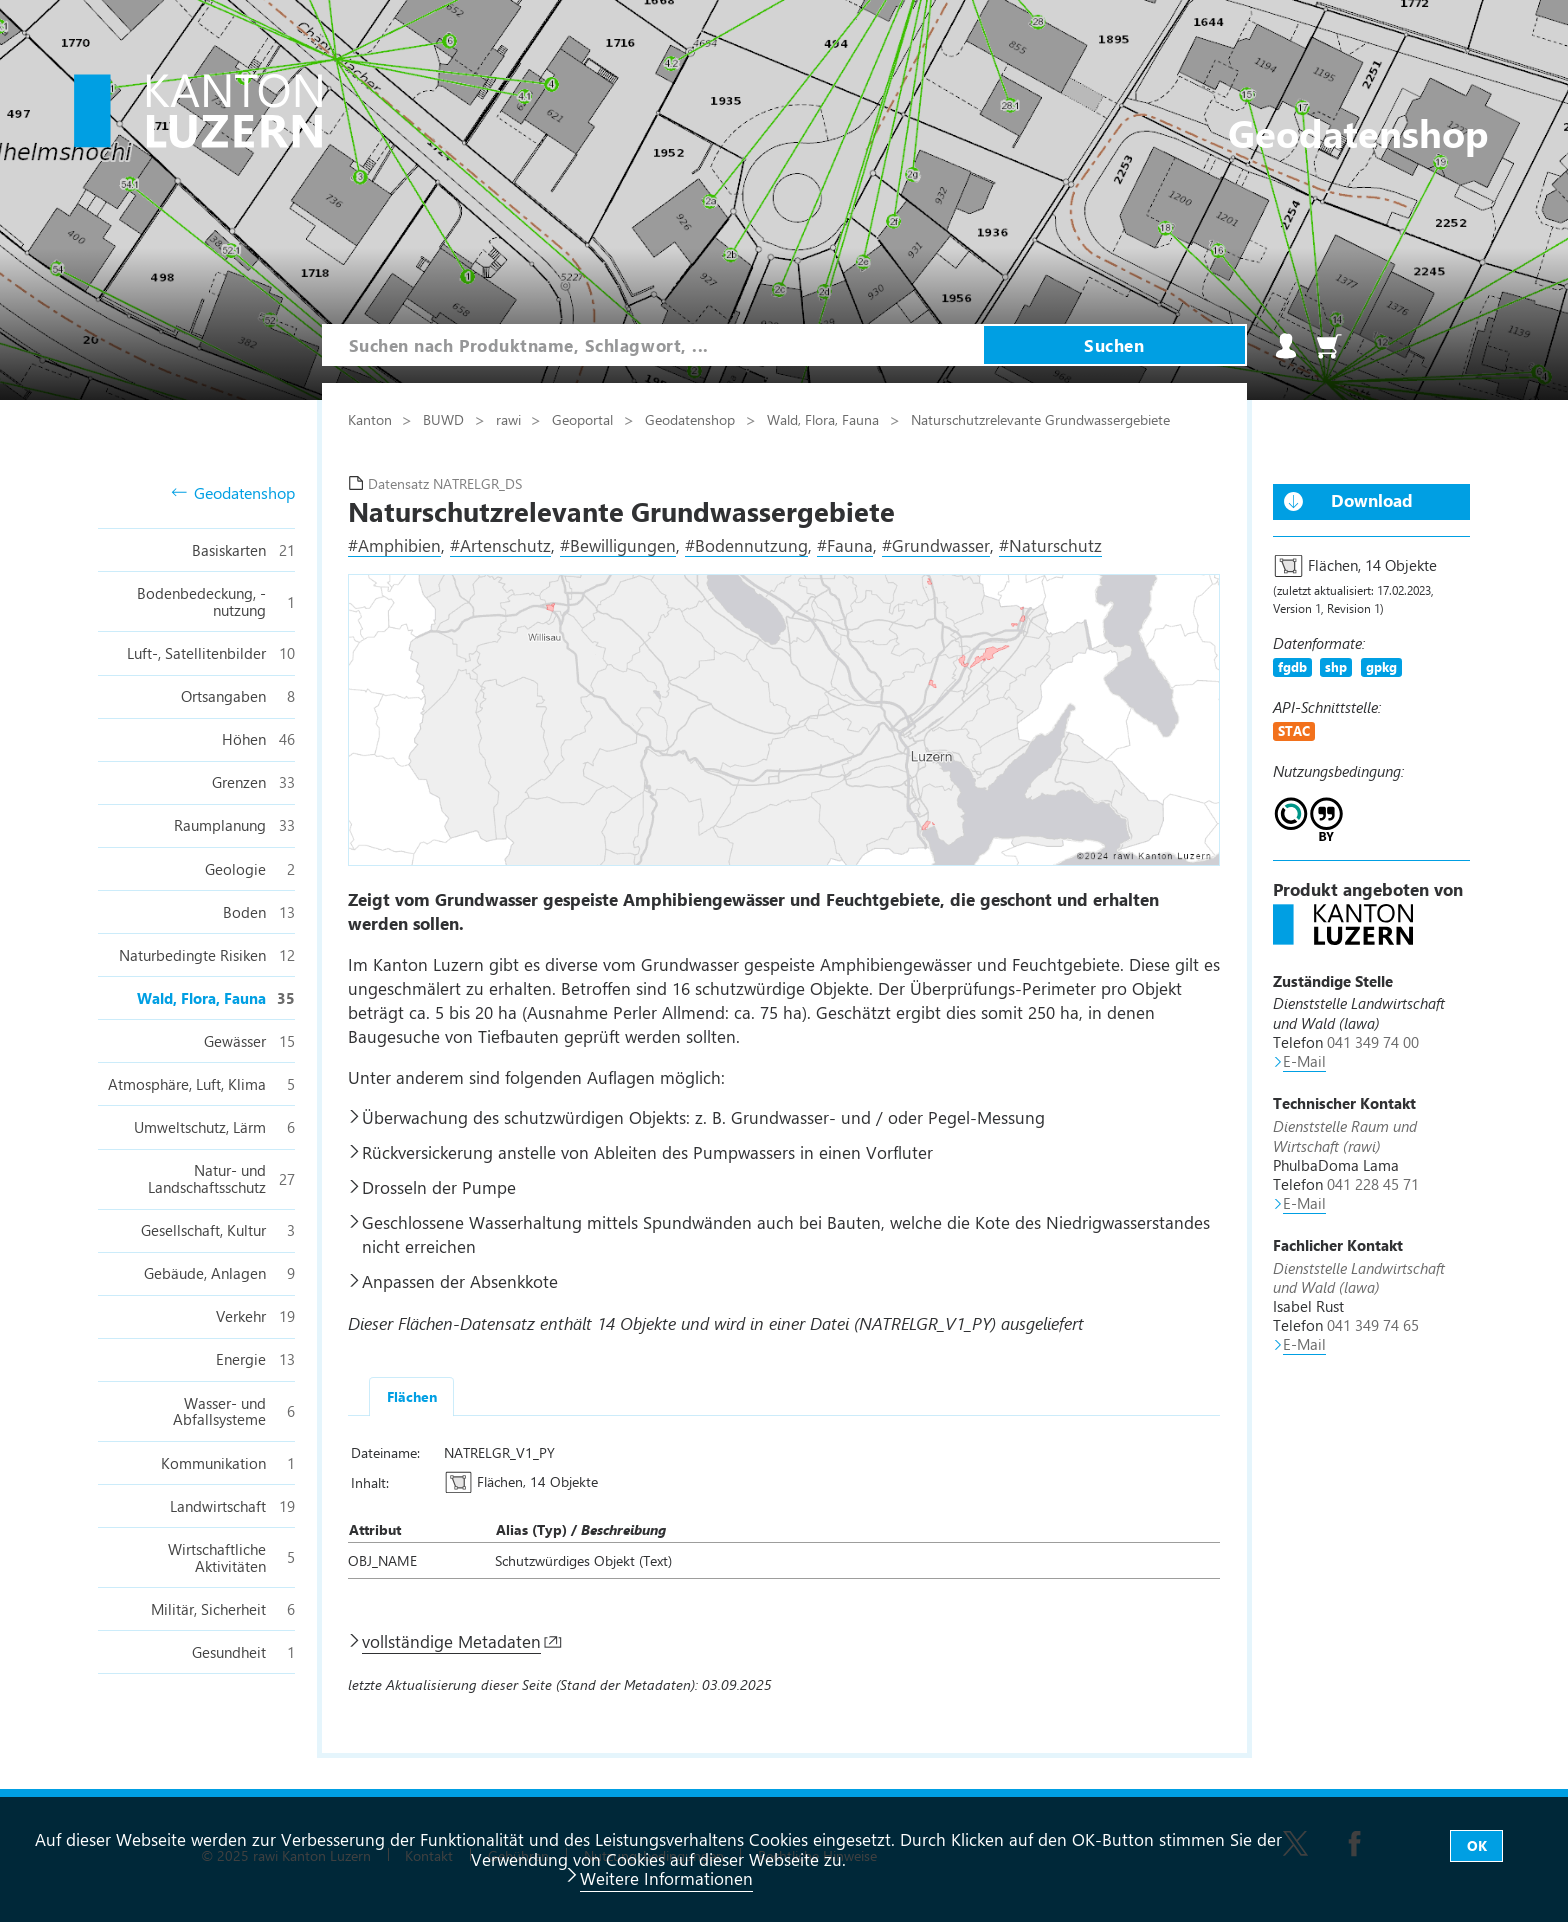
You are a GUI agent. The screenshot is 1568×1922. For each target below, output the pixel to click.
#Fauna (845, 545)
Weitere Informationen (666, 1878)
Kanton (372, 419)
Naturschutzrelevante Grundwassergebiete (1040, 419)
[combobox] (653, 345)
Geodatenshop (233, 493)
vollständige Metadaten (451, 1641)
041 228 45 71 (1373, 1184)
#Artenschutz (500, 545)
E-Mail (1304, 1061)
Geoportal (584, 419)
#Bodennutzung (746, 545)
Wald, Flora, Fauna (825, 419)
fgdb (1292, 666)
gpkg (1381, 666)
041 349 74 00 (1373, 1042)
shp (1336, 666)
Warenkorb (1329, 346)
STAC (1294, 730)
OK (1477, 1845)
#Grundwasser (936, 545)
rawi (510, 419)
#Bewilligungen (618, 545)
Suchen (1114, 345)
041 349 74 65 (1373, 1325)
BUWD (445, 419)
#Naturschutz (1050, 545)
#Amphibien (394, 545)
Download (1372, 500)
